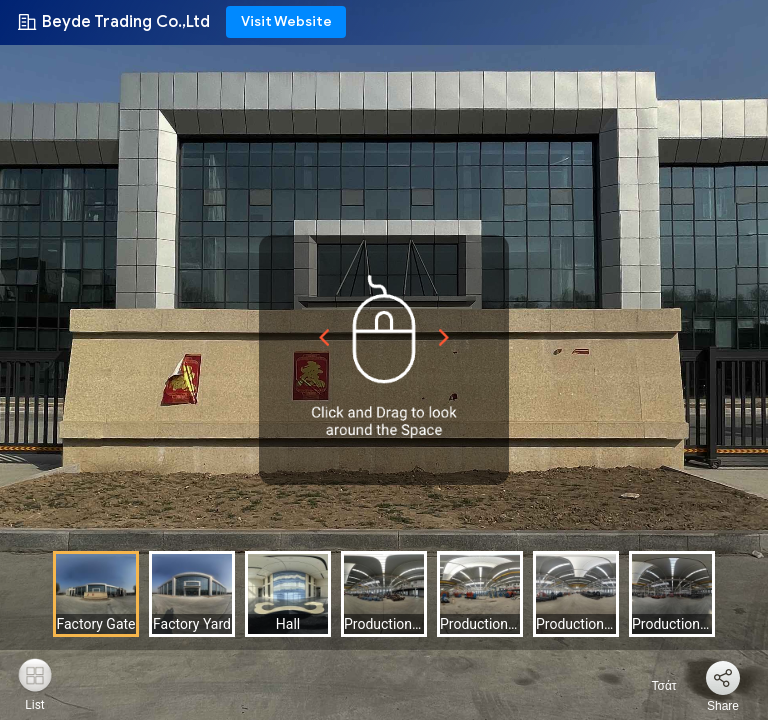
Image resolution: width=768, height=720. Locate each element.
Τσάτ (652, 686)
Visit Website (286, 21)
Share (723, 706)
